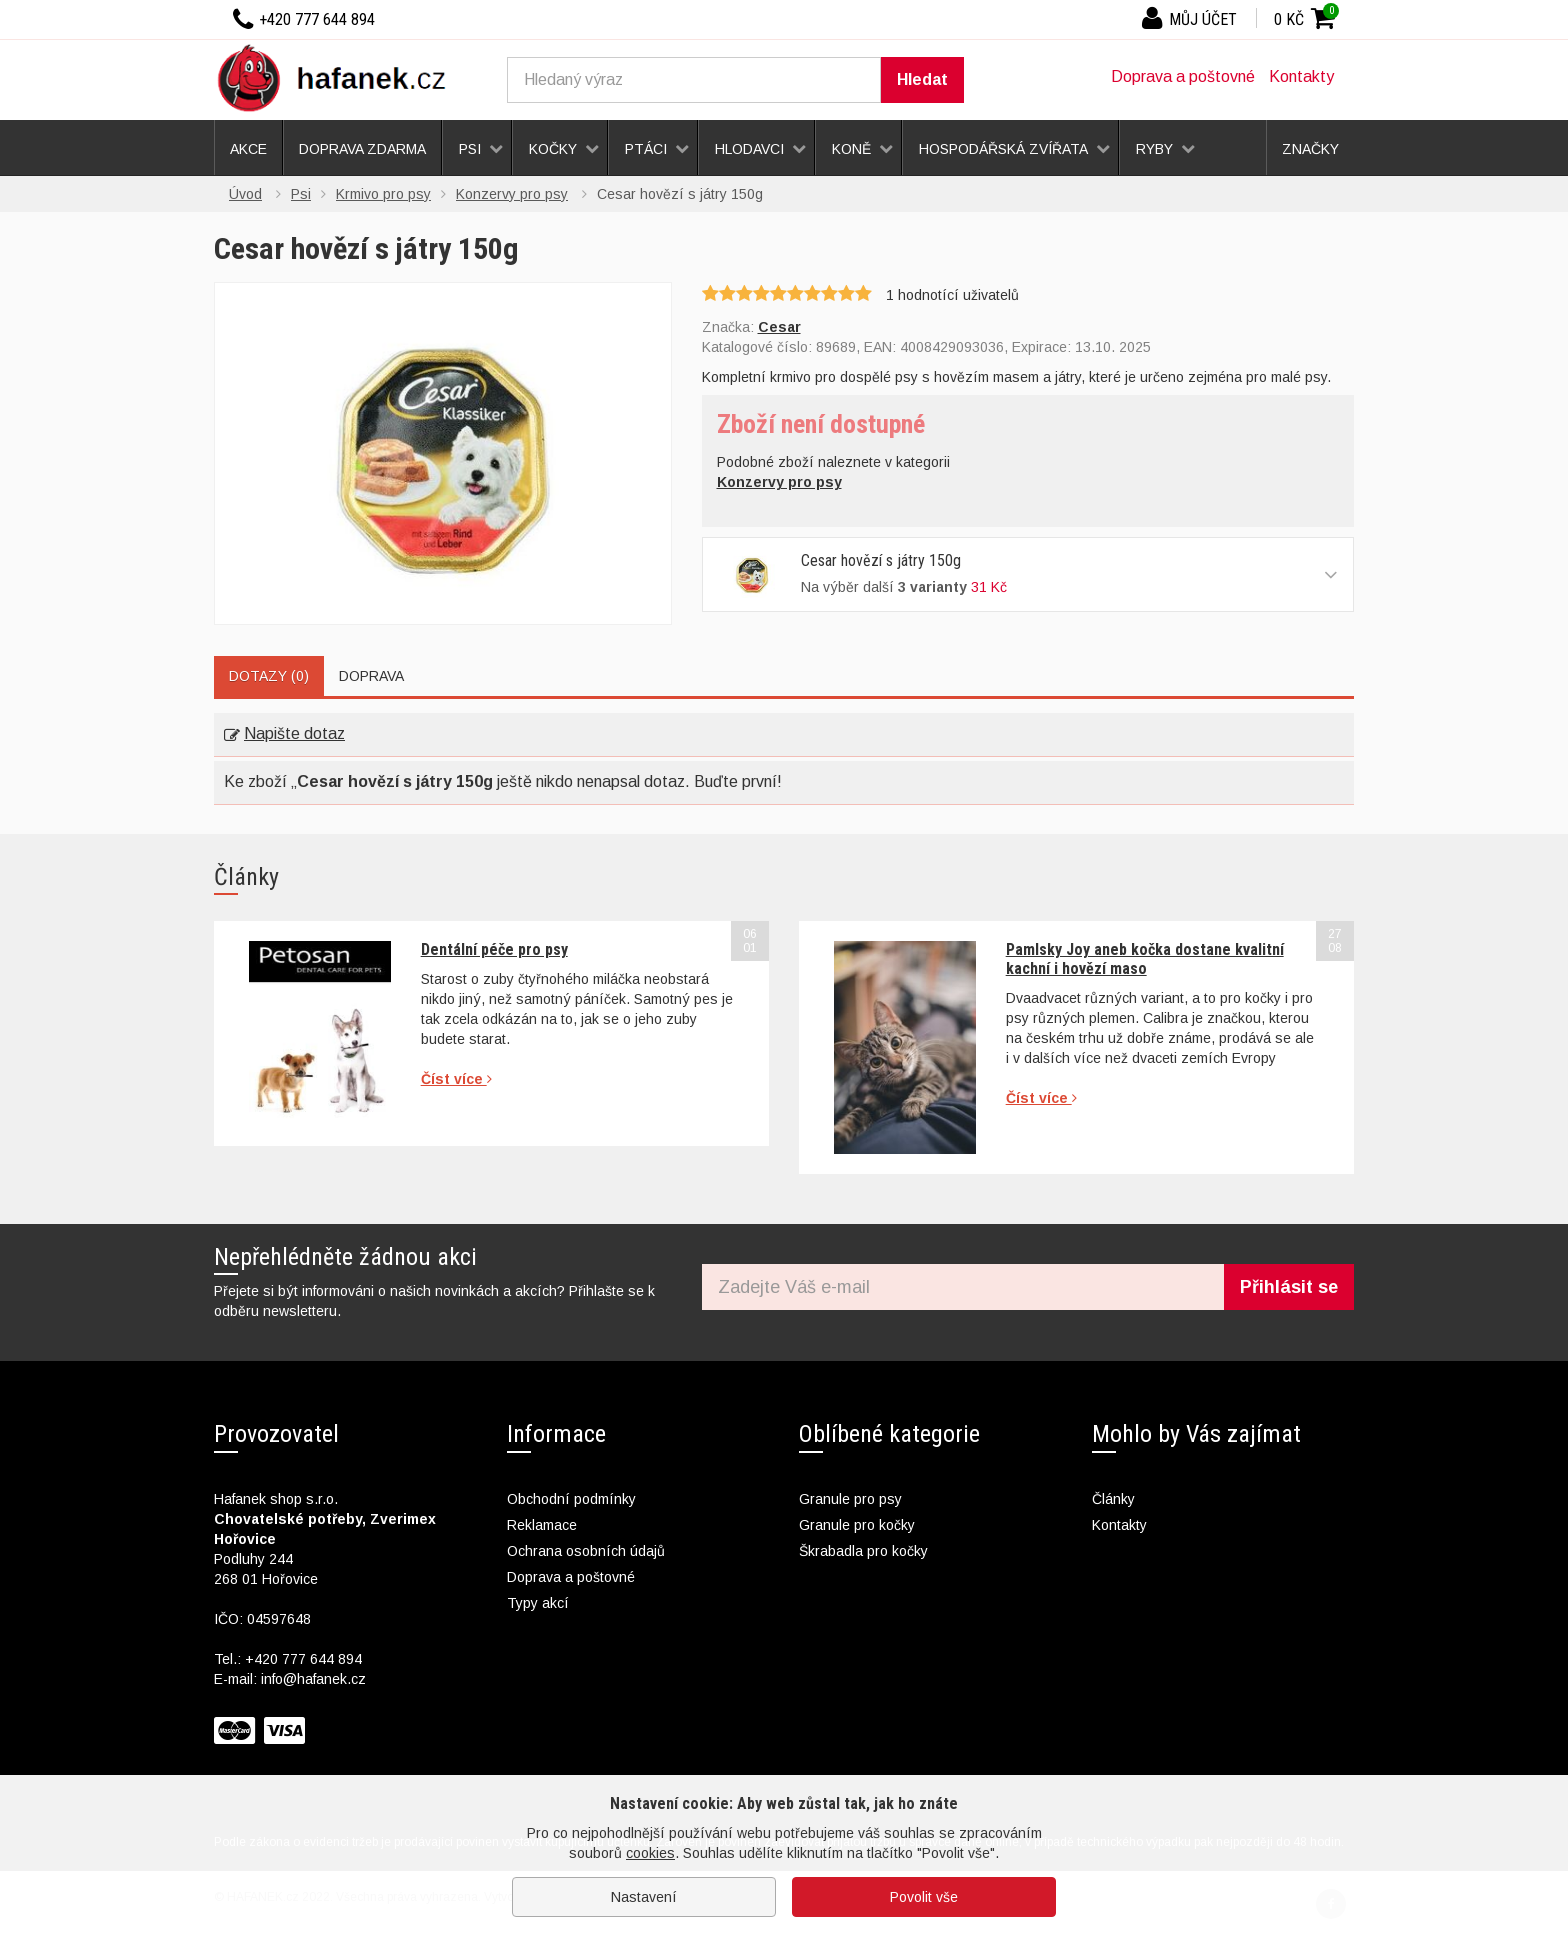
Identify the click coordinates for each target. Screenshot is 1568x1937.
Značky (1310, 149)
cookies (650, 1853)
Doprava (371, 676)
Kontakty (1301, 76)
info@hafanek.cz (313, 1679)
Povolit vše (924, 1897)
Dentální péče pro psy (494, 949)
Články (1113, 1499)
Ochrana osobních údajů (586, 1551)
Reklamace (542, 1525)
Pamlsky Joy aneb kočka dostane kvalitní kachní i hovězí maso (1145, 958)
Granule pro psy (850, 1499)
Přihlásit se (1289, 1287)
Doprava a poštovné (1183, 76)
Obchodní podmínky (571, 1499)
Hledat (922, 79)
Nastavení (644, 1897)
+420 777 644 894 (303, 1659)
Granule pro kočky (857, 1525)
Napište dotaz (284, 733)
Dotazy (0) (269, 676)
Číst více (456, 1079)
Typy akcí (538, 1603)
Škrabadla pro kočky (863, 1551)
